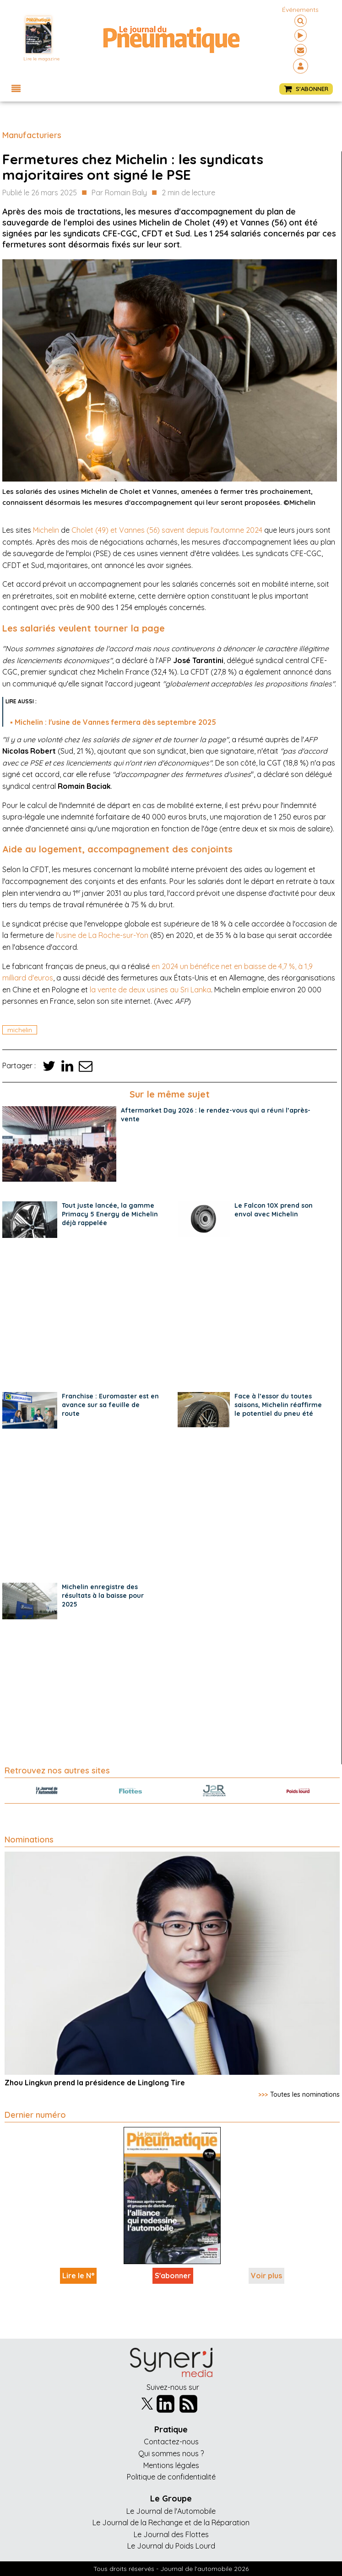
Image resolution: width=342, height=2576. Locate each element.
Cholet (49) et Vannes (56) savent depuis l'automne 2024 (166, 530)
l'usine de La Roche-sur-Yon (102, 935)
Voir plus (266, 2275)
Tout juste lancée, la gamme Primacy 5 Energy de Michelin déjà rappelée (110, 1214)
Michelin (46, 530)
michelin (19, 1030)
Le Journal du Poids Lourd (171, 2545)
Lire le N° (78, 2275)
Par (119, 193)
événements (300, 9)
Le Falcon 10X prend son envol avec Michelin (273, 1209)
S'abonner (173, 2275)
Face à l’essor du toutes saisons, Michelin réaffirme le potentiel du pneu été (278, 1405)
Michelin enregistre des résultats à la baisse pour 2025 (103, 1595)
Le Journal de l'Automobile (171, 2511)
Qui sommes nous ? (171, 2453)
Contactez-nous (171, 2441)
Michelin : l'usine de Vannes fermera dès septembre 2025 (115, 722)
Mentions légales (171, 2465)
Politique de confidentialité (171, 2476)
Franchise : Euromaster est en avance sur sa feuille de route (110, 1405)
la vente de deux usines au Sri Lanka (150, 989)
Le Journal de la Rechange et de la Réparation (171, 2522)
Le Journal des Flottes (171, 2534)
